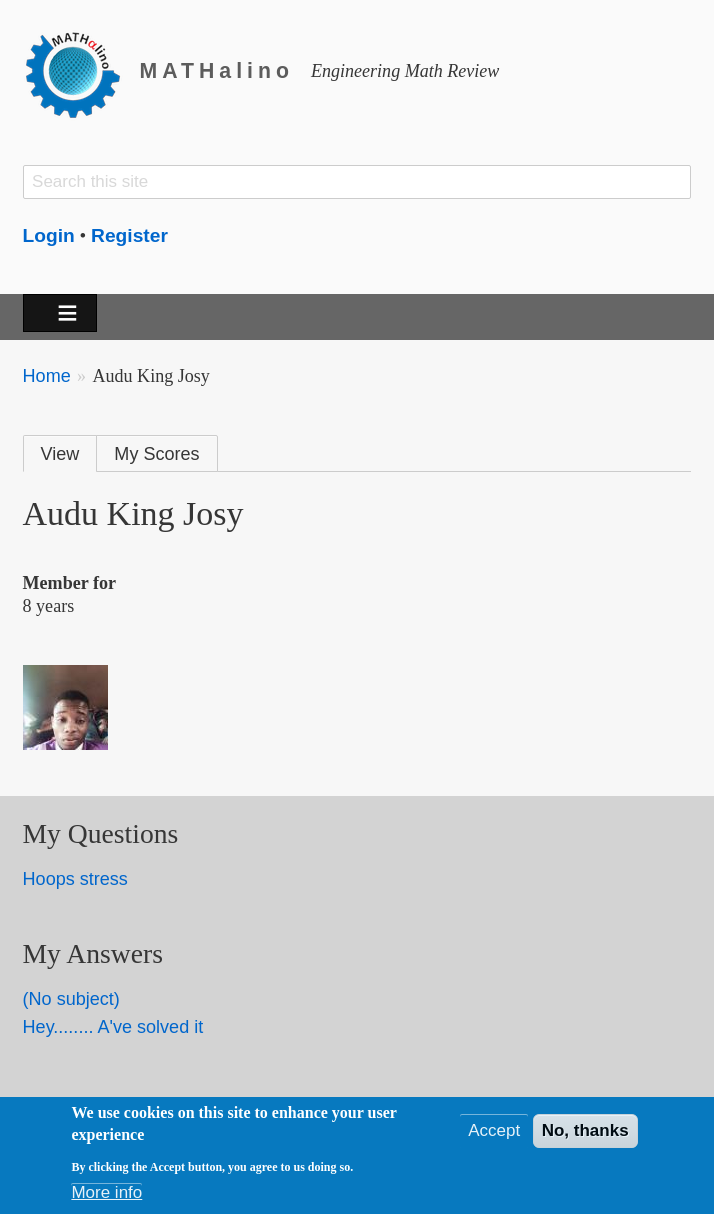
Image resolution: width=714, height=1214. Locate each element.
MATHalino (217, 71)
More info (106, 1196)
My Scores (156, 454)
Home (47, 376)
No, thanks (585, 1134)
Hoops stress (75, 879)
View (60, 454)
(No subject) (71, 999)
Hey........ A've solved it (113, 1027)
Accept (494, 1134)
